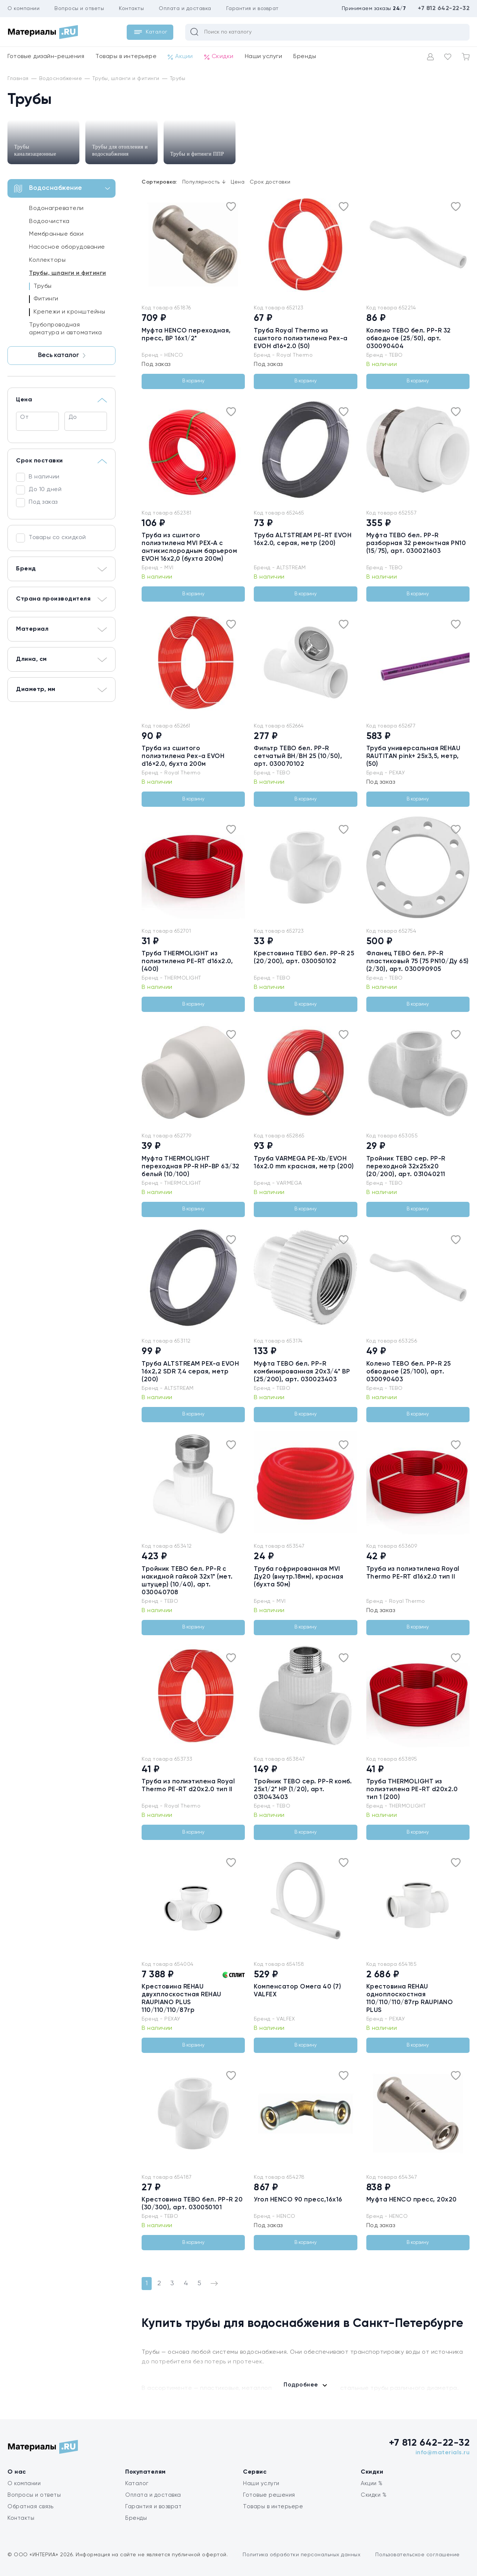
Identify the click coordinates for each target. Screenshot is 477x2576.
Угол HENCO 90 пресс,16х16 (298, 2200)
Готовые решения (269, 2495)
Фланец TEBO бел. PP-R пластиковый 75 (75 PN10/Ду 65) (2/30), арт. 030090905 (417, 961)
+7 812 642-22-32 (444, 9)
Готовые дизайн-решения (45, 57)
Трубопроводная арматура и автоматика (65, 329)
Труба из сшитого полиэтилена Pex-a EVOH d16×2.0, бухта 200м (183, 756)
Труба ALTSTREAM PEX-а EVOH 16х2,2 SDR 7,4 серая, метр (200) (190, 1372)
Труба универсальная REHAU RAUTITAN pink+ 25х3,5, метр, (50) (413, 756)
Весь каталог (61, 355)
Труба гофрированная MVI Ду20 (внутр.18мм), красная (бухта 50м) (298, 1577)
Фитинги (46, 299)
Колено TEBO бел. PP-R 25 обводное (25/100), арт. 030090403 (408, 1372)
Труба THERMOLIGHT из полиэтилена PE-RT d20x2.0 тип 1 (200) (412, 1789)
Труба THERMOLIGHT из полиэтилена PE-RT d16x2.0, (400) (187, 961)
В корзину (193, 381)
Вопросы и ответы (79, 8)
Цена (237, 182)
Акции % (372, 2483)
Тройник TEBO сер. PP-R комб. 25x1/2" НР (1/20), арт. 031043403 (303, 1789)
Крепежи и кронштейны (69, 312)
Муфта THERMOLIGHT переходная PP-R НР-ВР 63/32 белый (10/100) (191, 1167)
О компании (23, 8)
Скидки (219, 57)
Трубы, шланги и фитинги (67, 273)
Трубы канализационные (35, 150)
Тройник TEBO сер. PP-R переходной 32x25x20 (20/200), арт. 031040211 (405, 1167)
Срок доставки (270, 182)
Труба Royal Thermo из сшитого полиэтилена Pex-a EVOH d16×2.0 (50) (301, 339)
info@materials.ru (443, 2453)
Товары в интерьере (126, 57)
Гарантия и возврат (252, 8)
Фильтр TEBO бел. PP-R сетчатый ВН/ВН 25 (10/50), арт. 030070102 (298, 756)
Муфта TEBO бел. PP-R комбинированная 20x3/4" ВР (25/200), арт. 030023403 (302, 1372)
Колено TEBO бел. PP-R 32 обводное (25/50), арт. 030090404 (408, 339)
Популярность (204, 182)
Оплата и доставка (185, 8)
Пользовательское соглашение (417, 2554)
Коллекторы (47, 260)
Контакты (131, 8)
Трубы (43, 286)
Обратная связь (30, 2506)
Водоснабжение (62, 188)
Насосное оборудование (67, 247)
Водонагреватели (56, 208)
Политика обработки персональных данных (301, 2554)
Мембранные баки (56, 234)
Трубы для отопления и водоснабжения (120, 150)
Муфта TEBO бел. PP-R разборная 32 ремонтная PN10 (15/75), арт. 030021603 (416, 543)
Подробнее (301, 2385)
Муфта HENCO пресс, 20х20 (411, 2200)
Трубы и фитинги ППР (197, 154)
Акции (180, 57)
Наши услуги (263, 57)
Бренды (304, 57)
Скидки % (373, 2495)
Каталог (137, 2483)
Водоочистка (49, 222)
